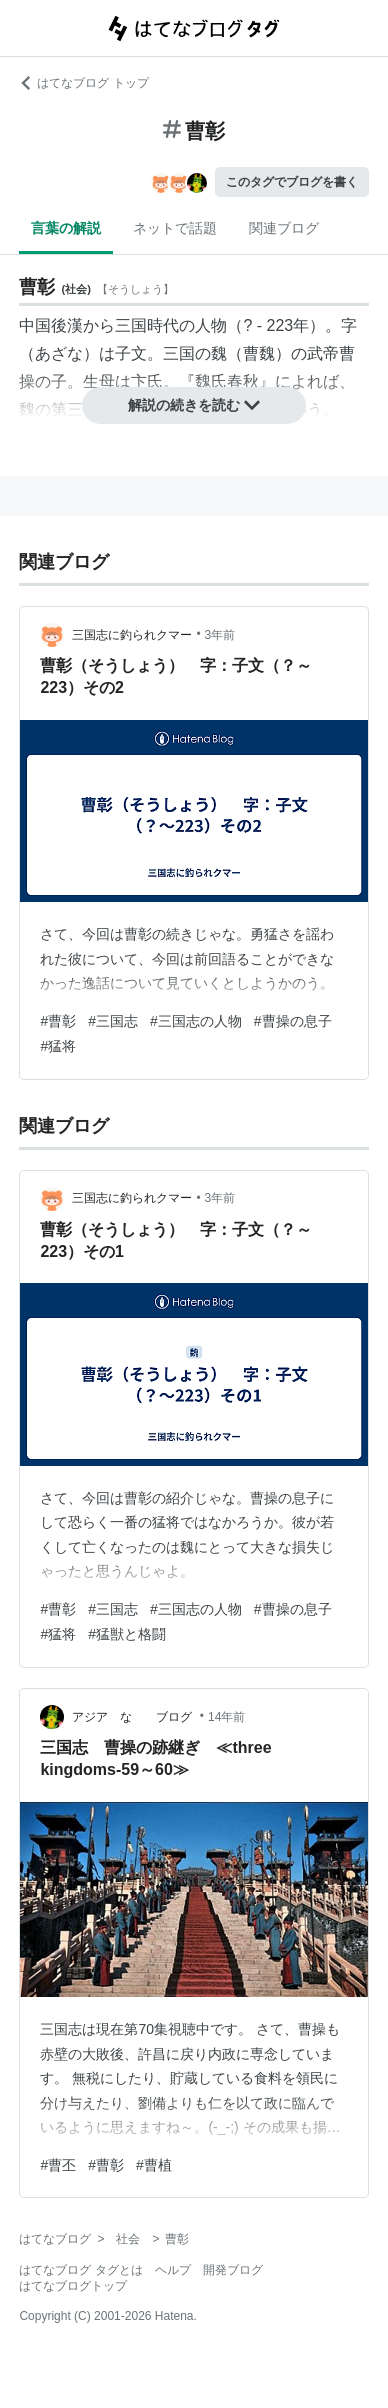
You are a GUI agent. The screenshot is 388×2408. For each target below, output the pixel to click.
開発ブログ (233, 2270)
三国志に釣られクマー (132, 635)
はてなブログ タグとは (80, 2270)
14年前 (226, 1717)
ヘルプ (173, 2270)
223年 (288, 325)
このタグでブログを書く (292, 182)
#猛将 (58, 1046)
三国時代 (147, 325)
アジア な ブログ (133, 1717)
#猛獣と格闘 (127, 1634)
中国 (35, 325)
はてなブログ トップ (83, 83)
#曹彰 (58, 1021)
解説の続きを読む (194, 405)
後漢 (67, 325)
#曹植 (154, 2165)
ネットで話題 (175, 228)
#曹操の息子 (293, 1021)
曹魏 (259, 353)
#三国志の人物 (196, 1021)
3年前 (220, 635)
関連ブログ (284, 228)
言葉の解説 (66, 228)
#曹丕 (58, 2165)
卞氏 (147, 381)
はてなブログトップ (73, 2286)
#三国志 (113, 1021)
